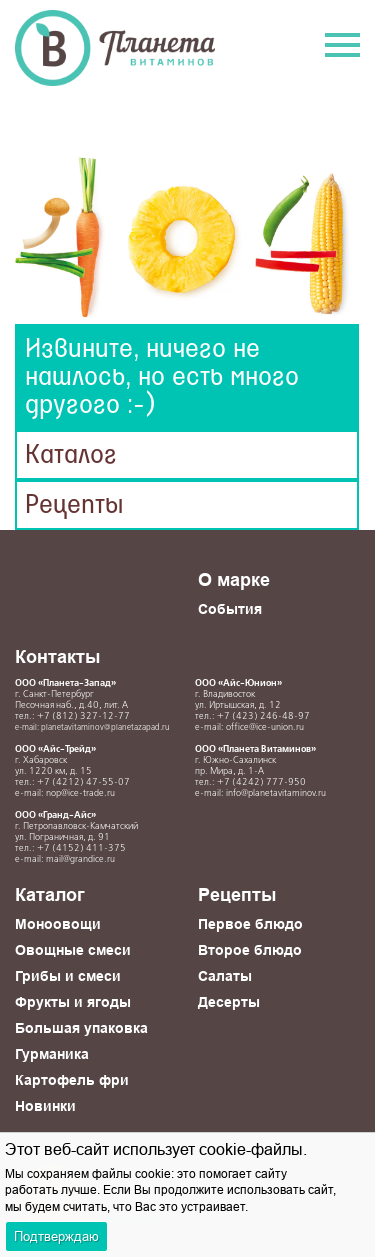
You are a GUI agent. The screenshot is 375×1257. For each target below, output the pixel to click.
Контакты (57, 656)
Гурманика (52, 1054)
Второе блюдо (250, 950)
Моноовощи (58, 924)
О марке (234, 579)
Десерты (229, 1002)
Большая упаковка (81, 1028)
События (230, 609)
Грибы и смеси (68, 976)
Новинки (45, 1106)
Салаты (225, 976)
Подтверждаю (56, 1236)
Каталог (71, 455)
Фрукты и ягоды (73, 1002)
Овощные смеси (73, 950)
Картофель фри (72, 1080)
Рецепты (74, 505)
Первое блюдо (250, 924)
